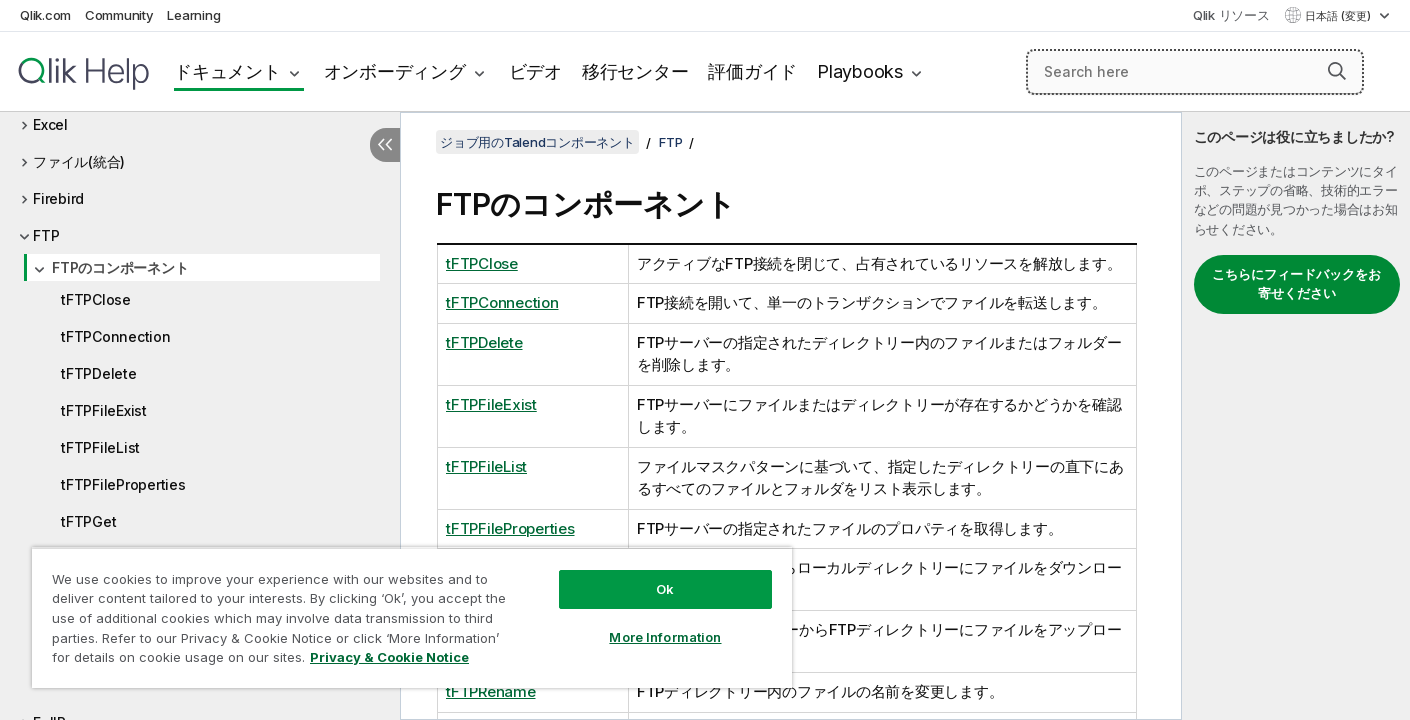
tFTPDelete (99, 373)
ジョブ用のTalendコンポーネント (537, 142)
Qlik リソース (1231, 15)
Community (119, 15)
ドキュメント (227, 71)
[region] (412, 617)
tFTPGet (88, 521)
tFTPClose (96, 299)
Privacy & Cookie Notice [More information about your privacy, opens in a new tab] (389, 657)
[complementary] (1296, 416)
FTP (46, 235)
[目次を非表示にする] (385, 145)
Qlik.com (45, 15)
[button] (1337, 71)
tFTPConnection (116, 336)
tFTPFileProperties (123, 484)
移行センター (635, 71)
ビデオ (535, 71)
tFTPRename (491, 691)
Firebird (58, 198)
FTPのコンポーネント (120, 267)
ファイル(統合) (79, 161)
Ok (665, 589)
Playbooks (860, 71)
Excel (50, 124)
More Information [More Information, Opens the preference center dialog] (665, 637)
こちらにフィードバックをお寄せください (1296, 284)
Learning (193, 15)
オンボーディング (395, 71)
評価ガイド (752, 71)
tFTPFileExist (104, 410)
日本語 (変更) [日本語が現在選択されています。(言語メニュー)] (1339, 16)
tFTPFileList (100, 447)
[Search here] (1195, 72)
